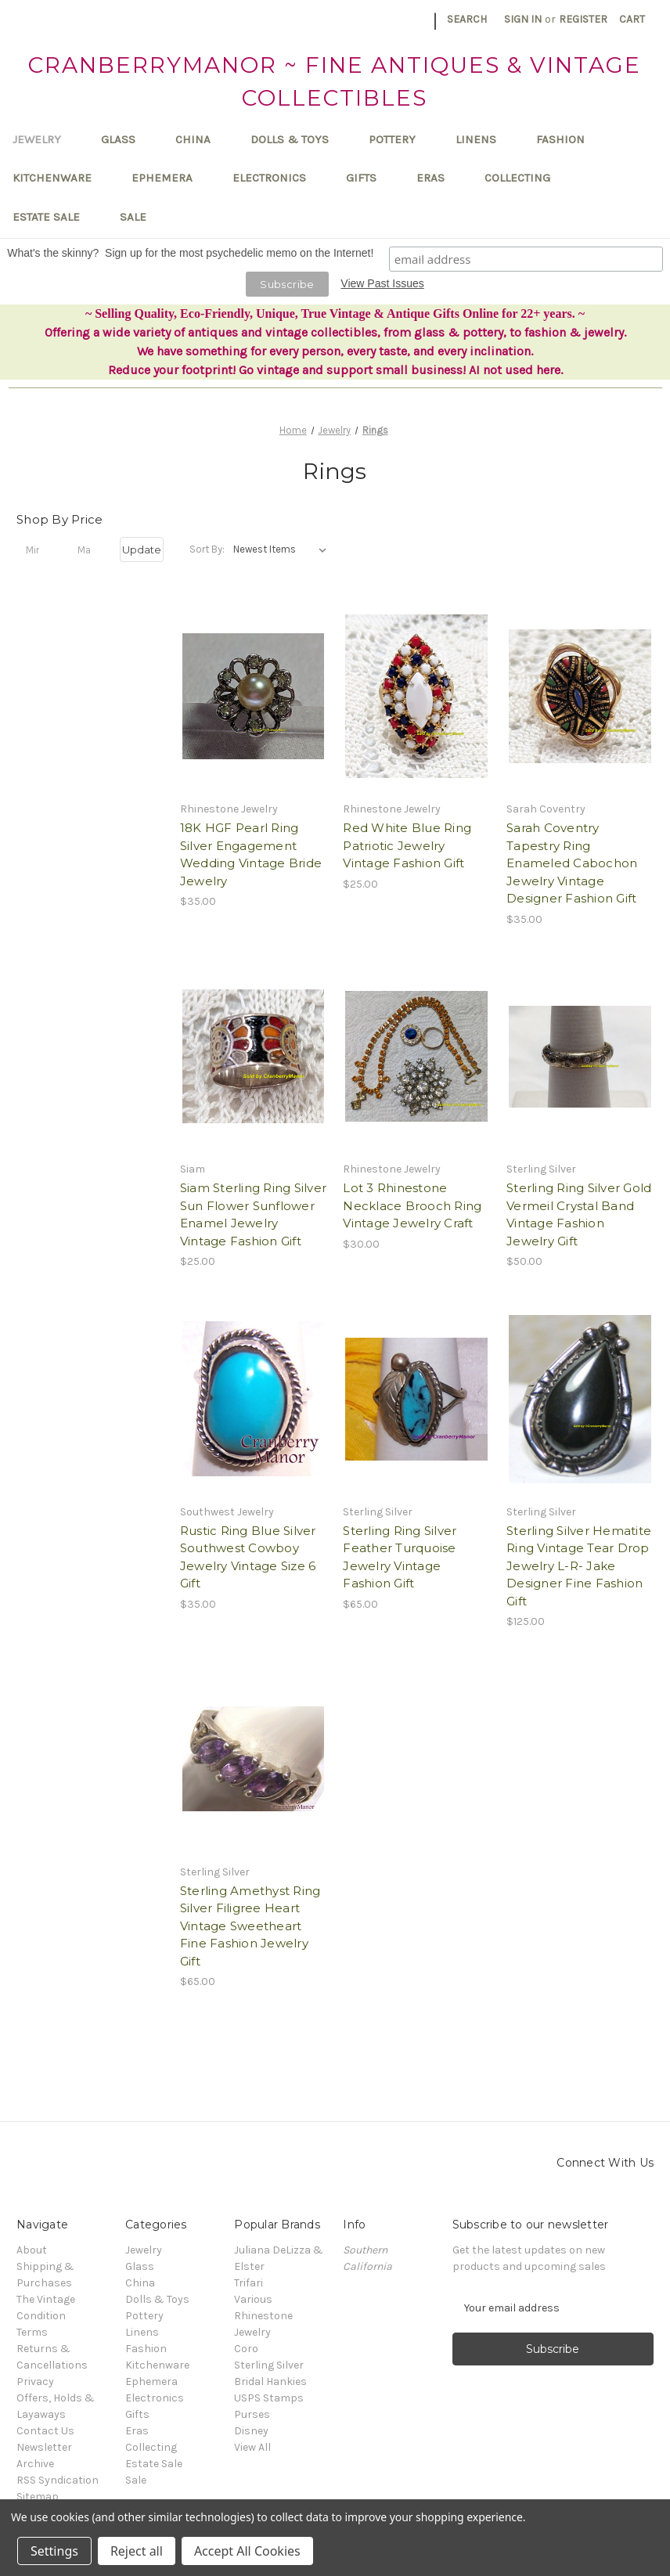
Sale (133, 217)
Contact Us (45, 2430)
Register (583, 19)
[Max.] (90, 549)
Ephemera (169, 178)
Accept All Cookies (247, 2551)
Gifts (368, 178)
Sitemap (37, 2496)
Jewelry (44, 139)
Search (467, 19)
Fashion (568, 139)
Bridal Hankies (270, 2381)
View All (252, 2447)
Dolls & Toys (297, 139)
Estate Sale (54, 217)
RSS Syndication (57, 2480)
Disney (251, 2430)
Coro (246, 2348)
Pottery (399, 139)
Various (253, 2299)
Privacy (35, 2381)
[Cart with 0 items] (632, 19)
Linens (483, 139)
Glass (125, 139)
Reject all (136, 2551)
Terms (32, 2332)
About (31, 2250)
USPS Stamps (269, 2398)
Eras (437, 178)
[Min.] (38, 549)
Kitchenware (59, 178)
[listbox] (283, 549)
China (200, 139)
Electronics (276, 178)
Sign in (523, 19)
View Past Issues (381, 283)
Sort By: (207, 549)
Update (141, 549)
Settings (54, 2551)
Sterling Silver (269, 2365)
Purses (252, 2414)
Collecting (524, 178)
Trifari (248, 2283)
